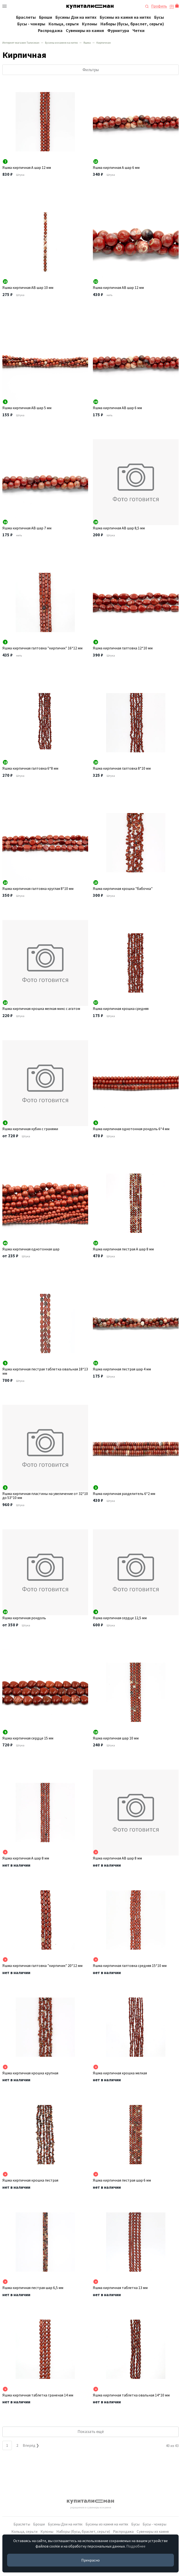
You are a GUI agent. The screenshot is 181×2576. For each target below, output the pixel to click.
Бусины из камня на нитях (125, 17)
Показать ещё (90, 2431)
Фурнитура (118, 30)
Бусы (159, 17)
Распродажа (50, 30)
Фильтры (90, 69)
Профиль (159, 6)
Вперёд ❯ (31, 2445)
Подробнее (135, 2546)
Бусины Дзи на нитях (75, 17)
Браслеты (26, 17)
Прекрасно (90, 2560)
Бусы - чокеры (31, 24)
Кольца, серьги (64, 24)
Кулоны (89, 24)
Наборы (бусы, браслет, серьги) (132, 24)
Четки (138, 30)
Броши (45, 17)
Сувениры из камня (85, 30)
